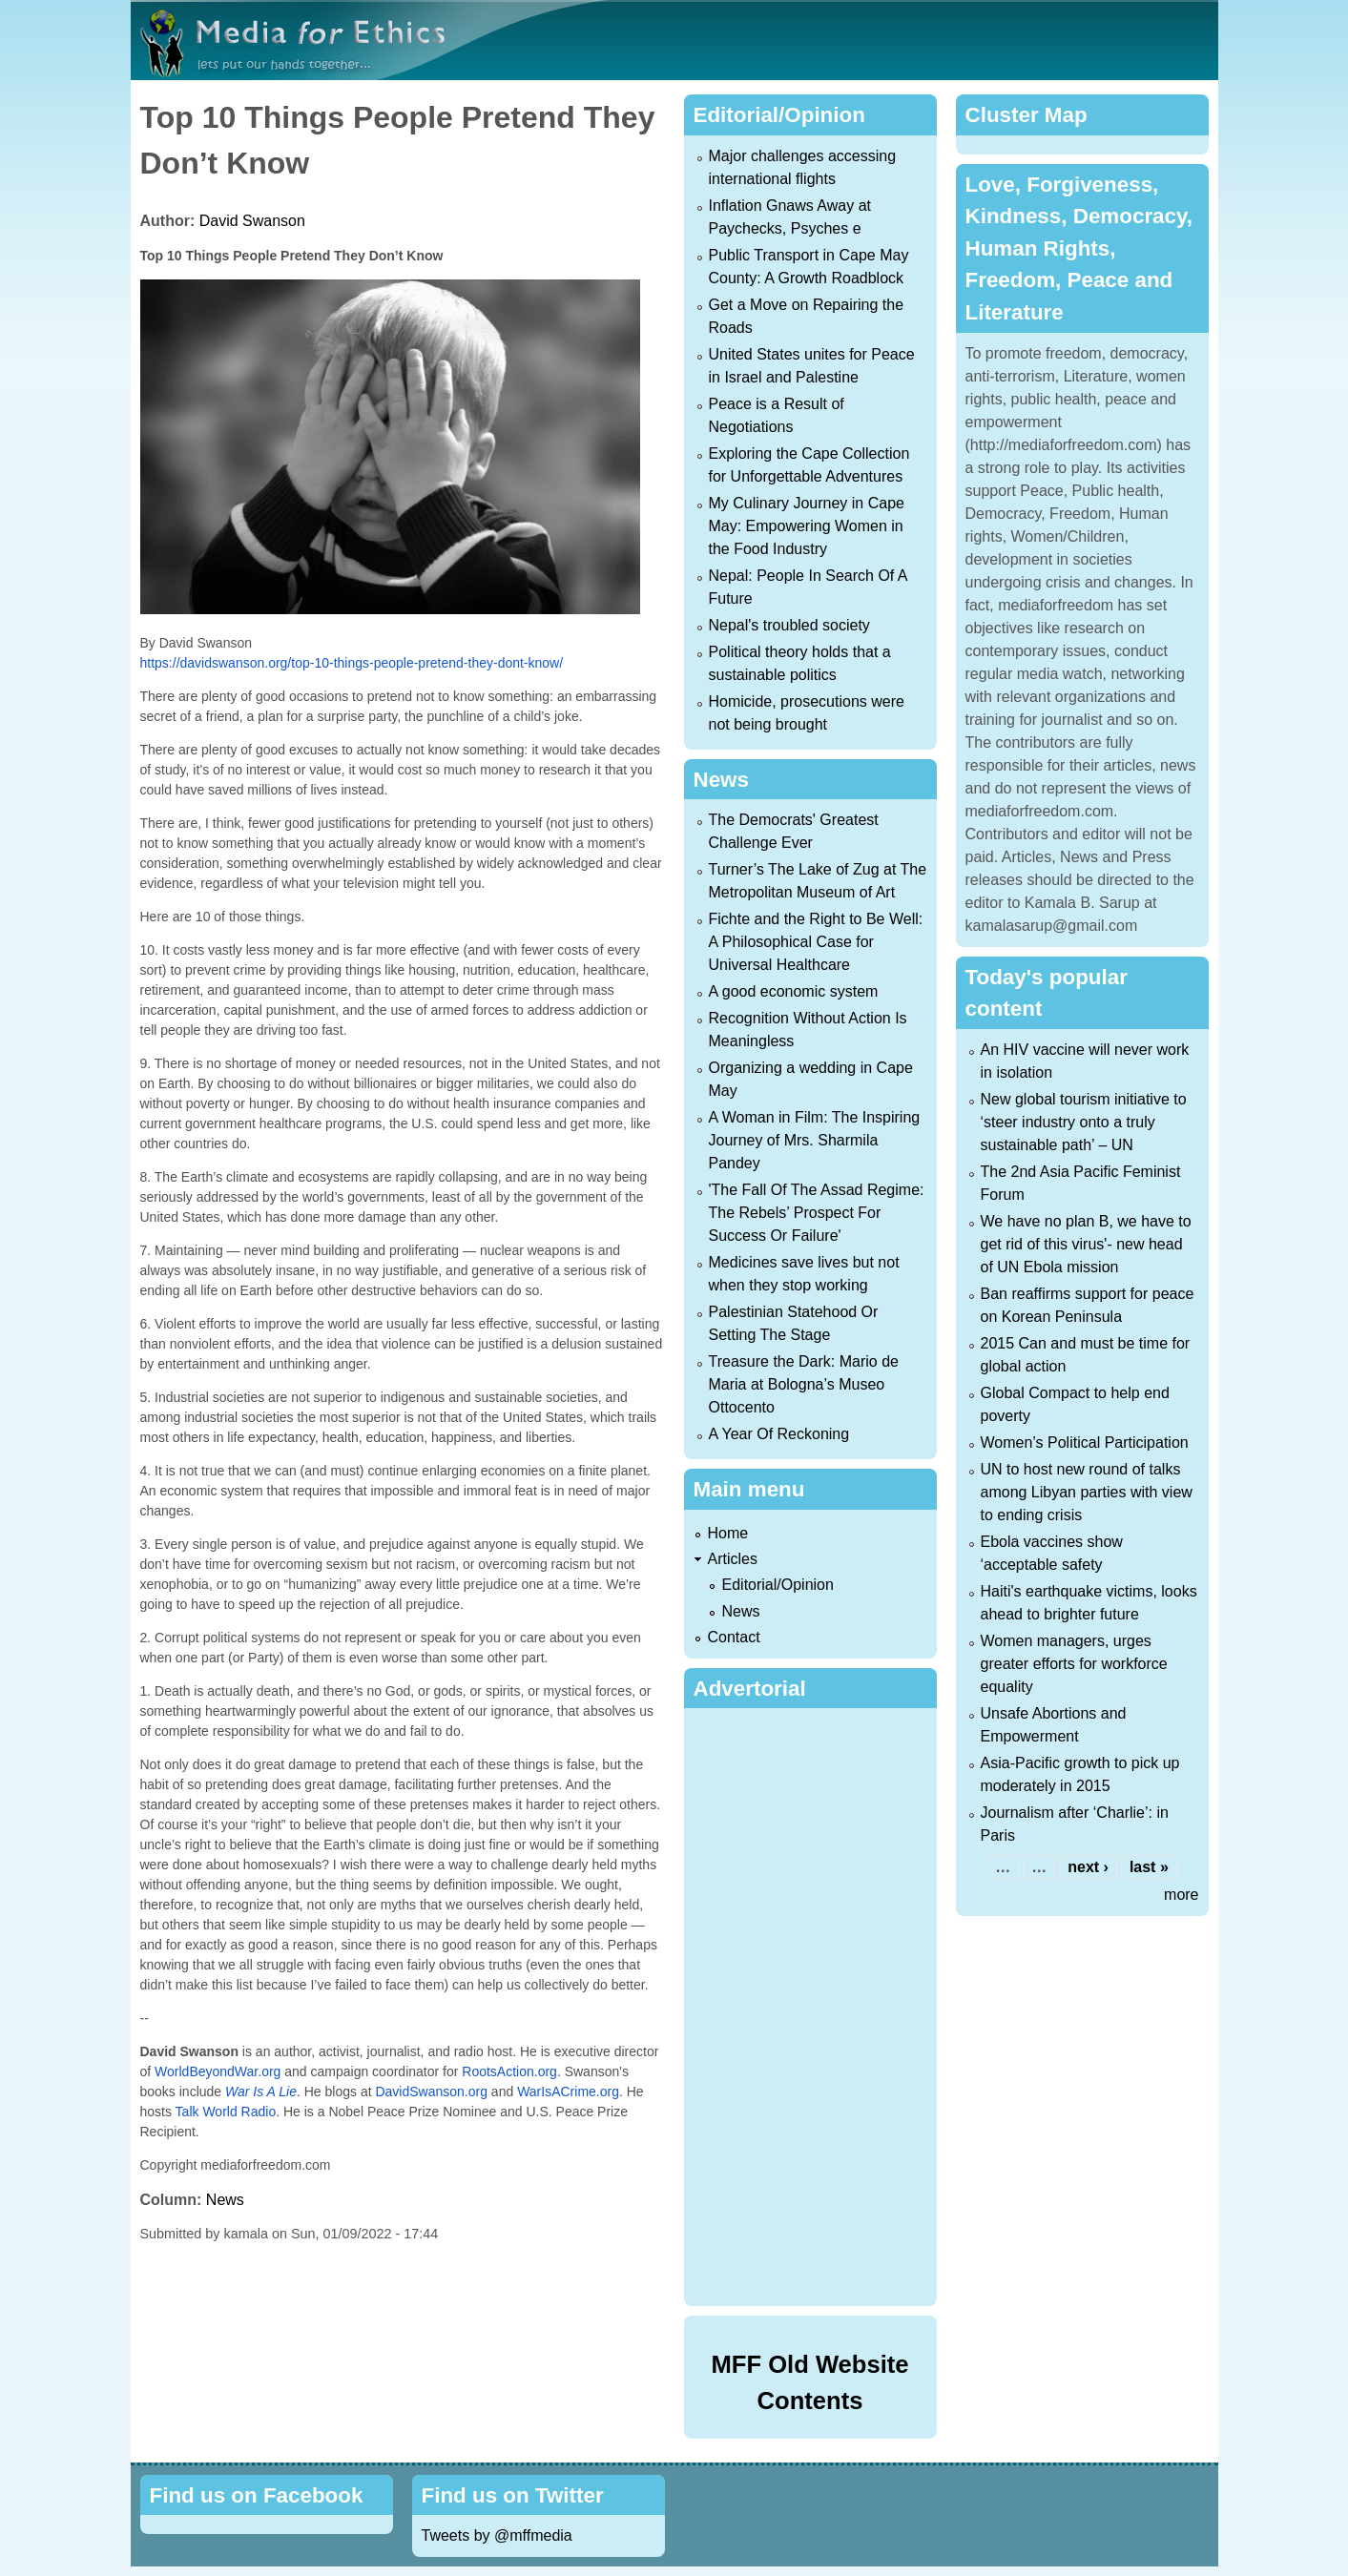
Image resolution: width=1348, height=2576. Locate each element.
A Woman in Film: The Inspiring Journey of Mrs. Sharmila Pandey (815, 1140)
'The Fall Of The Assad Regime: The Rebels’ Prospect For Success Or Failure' (816, 1213)
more (1181, 1894)
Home (728, 1533)
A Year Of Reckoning (779, 1434)
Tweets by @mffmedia (497, 2535)
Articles (732, 1559)
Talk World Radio (226, 2111)
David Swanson (252, 221)
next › (1088, 1867)
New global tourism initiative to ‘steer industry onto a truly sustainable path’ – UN (1084, 1122)
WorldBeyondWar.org (217, 2071)
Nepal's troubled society (789, 625)
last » (1149, 1867)
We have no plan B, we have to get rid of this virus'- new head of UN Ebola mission (1086, 1244)
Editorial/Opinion (778, 1585)
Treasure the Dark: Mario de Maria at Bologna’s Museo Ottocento (804, 1384)
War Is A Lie (261, 2091)
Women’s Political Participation (1085, 1442)
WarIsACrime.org (568, 2091)
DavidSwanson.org (431, 2091)
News (225, 2200)
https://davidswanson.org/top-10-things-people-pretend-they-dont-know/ (352, 662)
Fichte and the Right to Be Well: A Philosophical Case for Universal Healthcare (816, 942)
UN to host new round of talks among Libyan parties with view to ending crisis (1086, 1492)
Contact (734, 1637)
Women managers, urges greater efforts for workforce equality (1074, 1664)
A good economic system (794, 991)
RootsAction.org (509, 2071)
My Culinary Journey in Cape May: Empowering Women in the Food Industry (806, 526)
